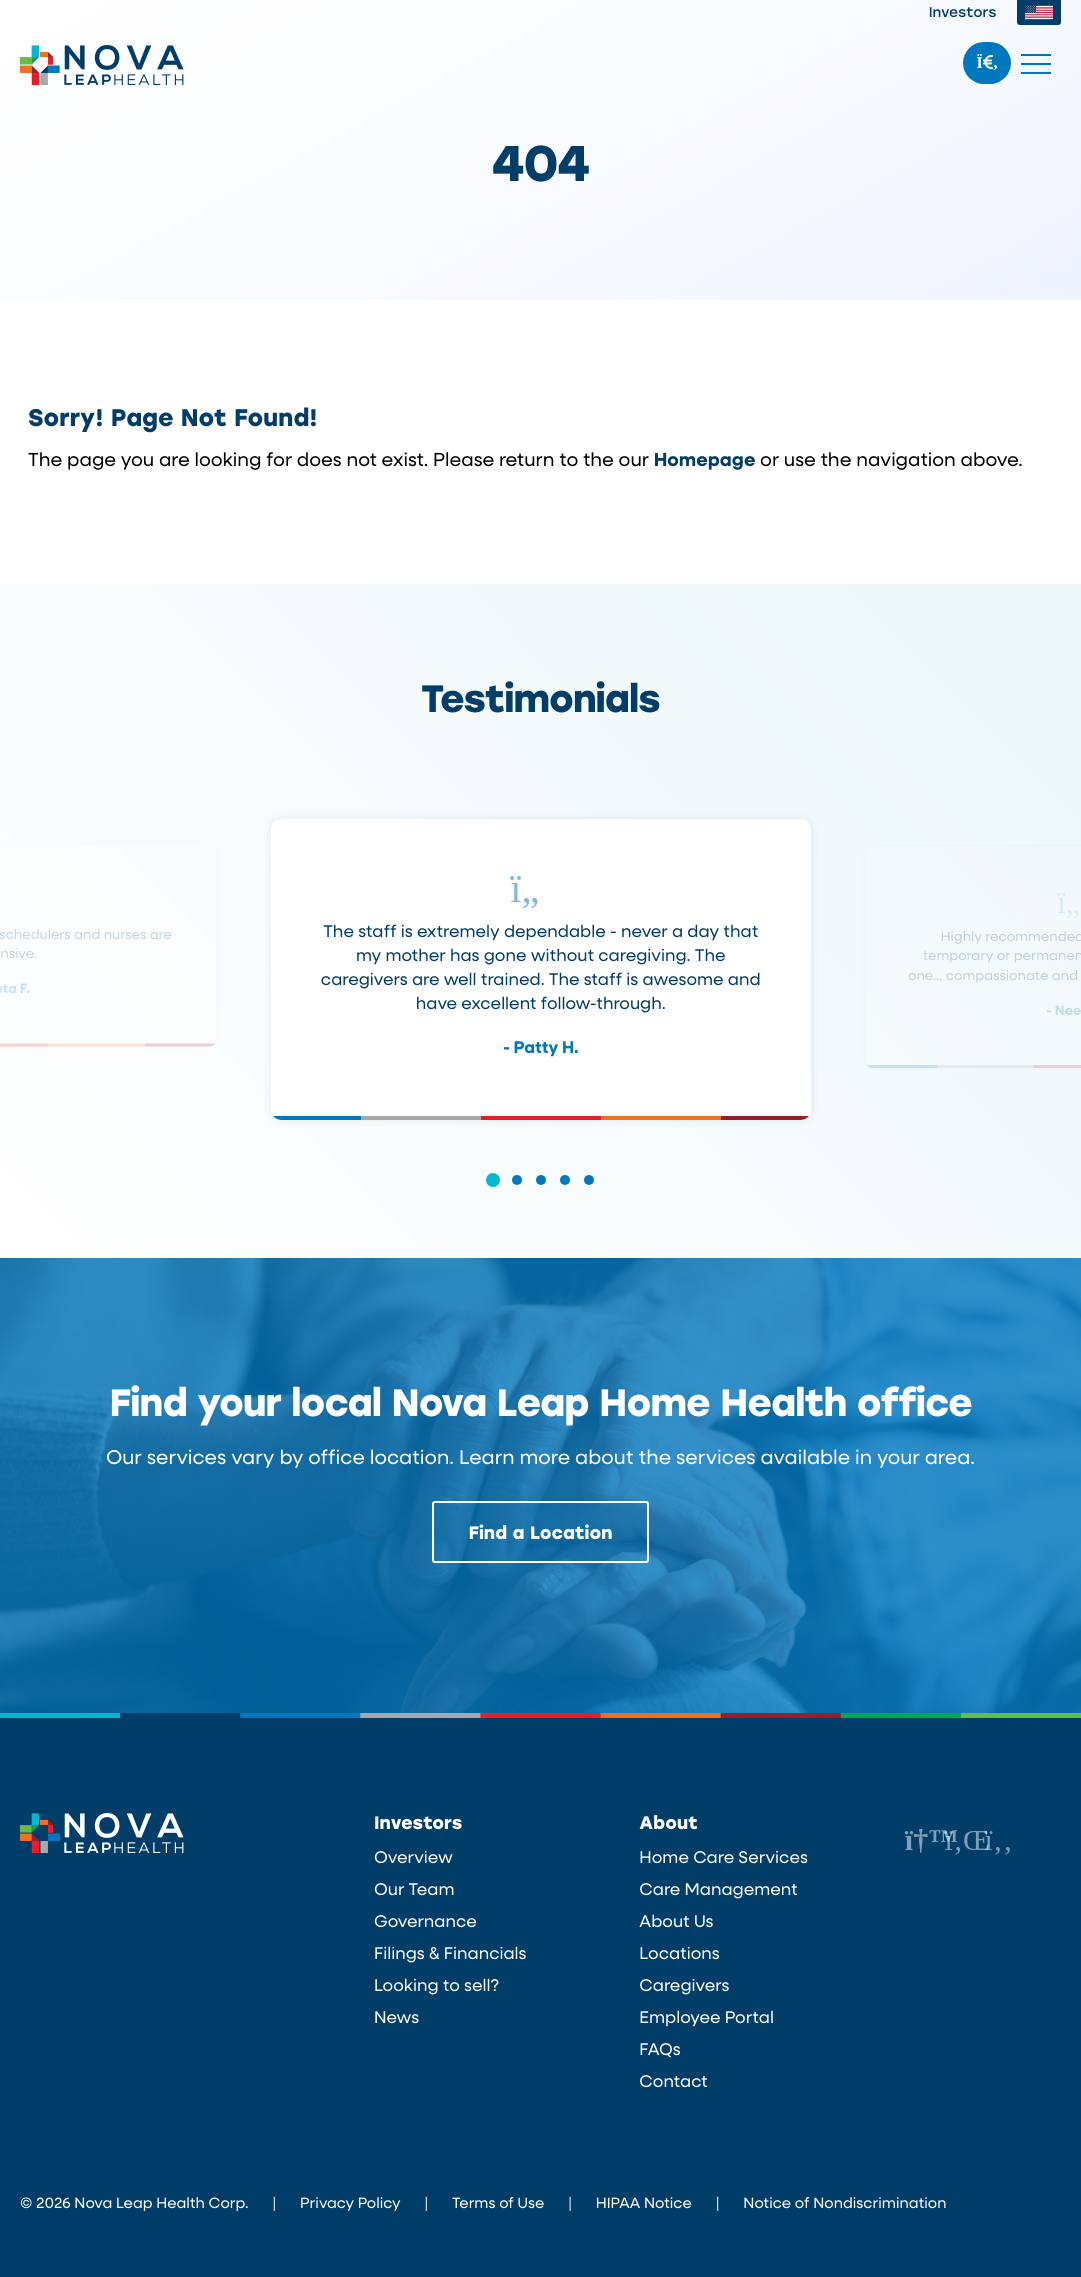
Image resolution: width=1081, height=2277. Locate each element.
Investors (963, 11)
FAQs (659, 2049)
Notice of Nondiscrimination (844, 2202)
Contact (673, 2081)
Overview (413, 1857)
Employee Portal (706, 2017)
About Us (676, 1921)
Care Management (718, 1889)
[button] (493, 1193)
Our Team (414, 1889)
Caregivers (684, 1985)
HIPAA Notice (644, 2202)
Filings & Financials (450, 1953)
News (396, 2017)
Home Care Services (723, 1857)
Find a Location (541, 1532)
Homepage (705, 458)
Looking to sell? (436, 1985)
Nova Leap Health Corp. (102, 65)
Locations (679, 1953)
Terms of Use (498, 2202)
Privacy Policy (350, 2202)
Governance (425, 1921)
